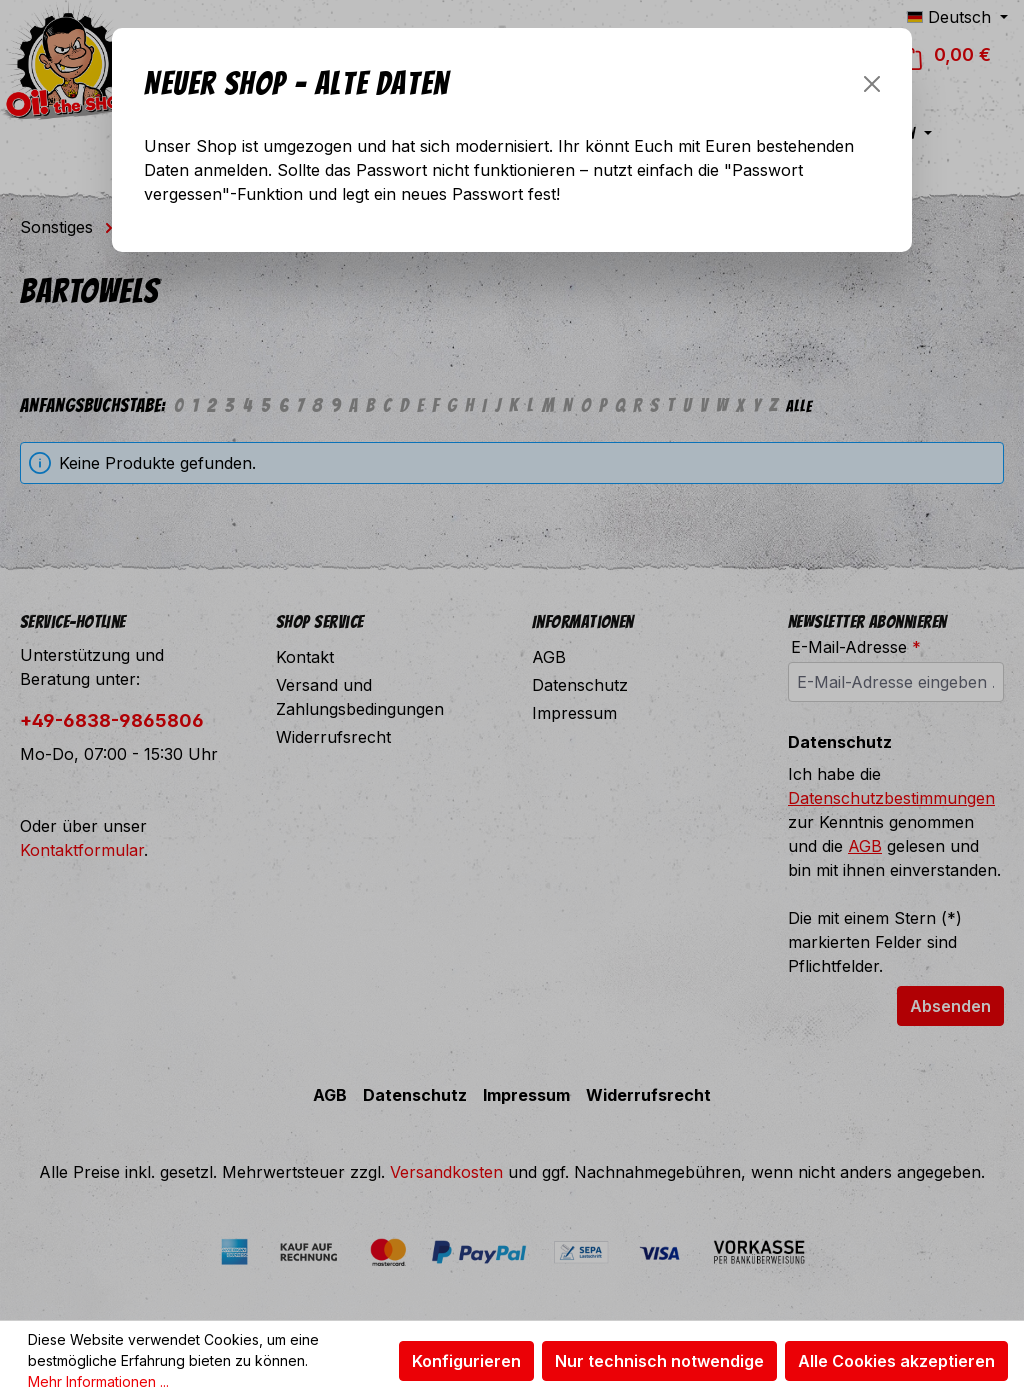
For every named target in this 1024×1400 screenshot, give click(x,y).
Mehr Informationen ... (98, 1381)
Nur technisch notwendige (659, 1361)
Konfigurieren (466, 1361)
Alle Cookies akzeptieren (896, 1361)
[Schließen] (872, 84)
